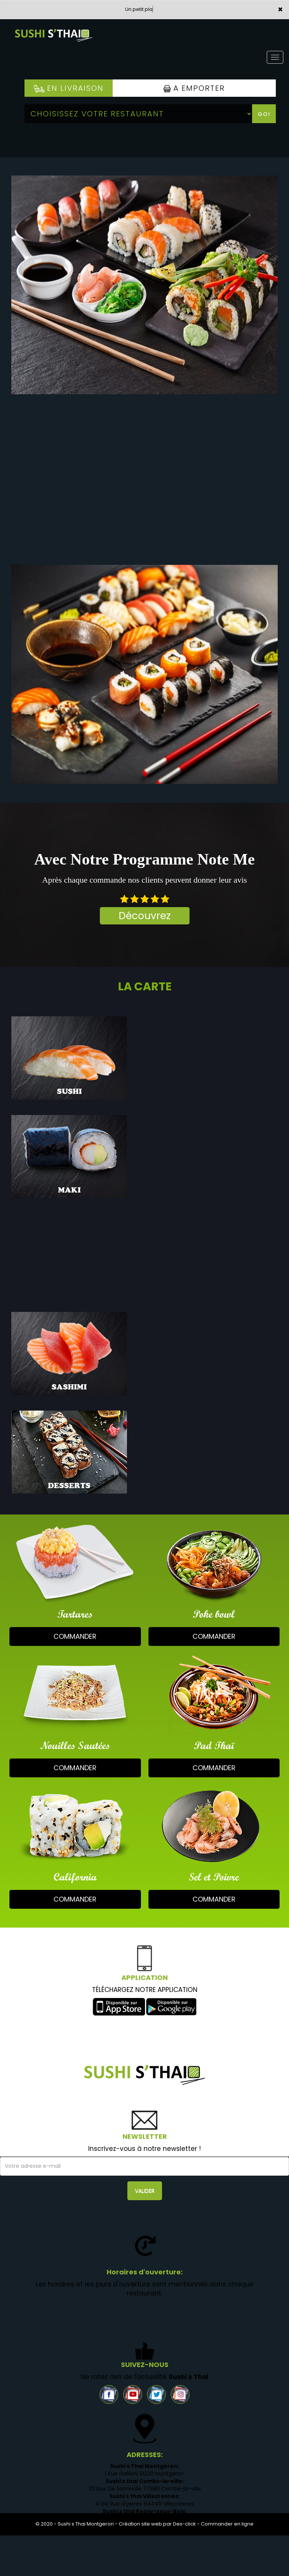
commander (75, 1636)
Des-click (184, 2523)
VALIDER (144, 2191)
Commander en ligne (227, 2523)
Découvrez (145, 916)
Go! (264, 114)
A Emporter (194, 88)
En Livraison (69, 88)
